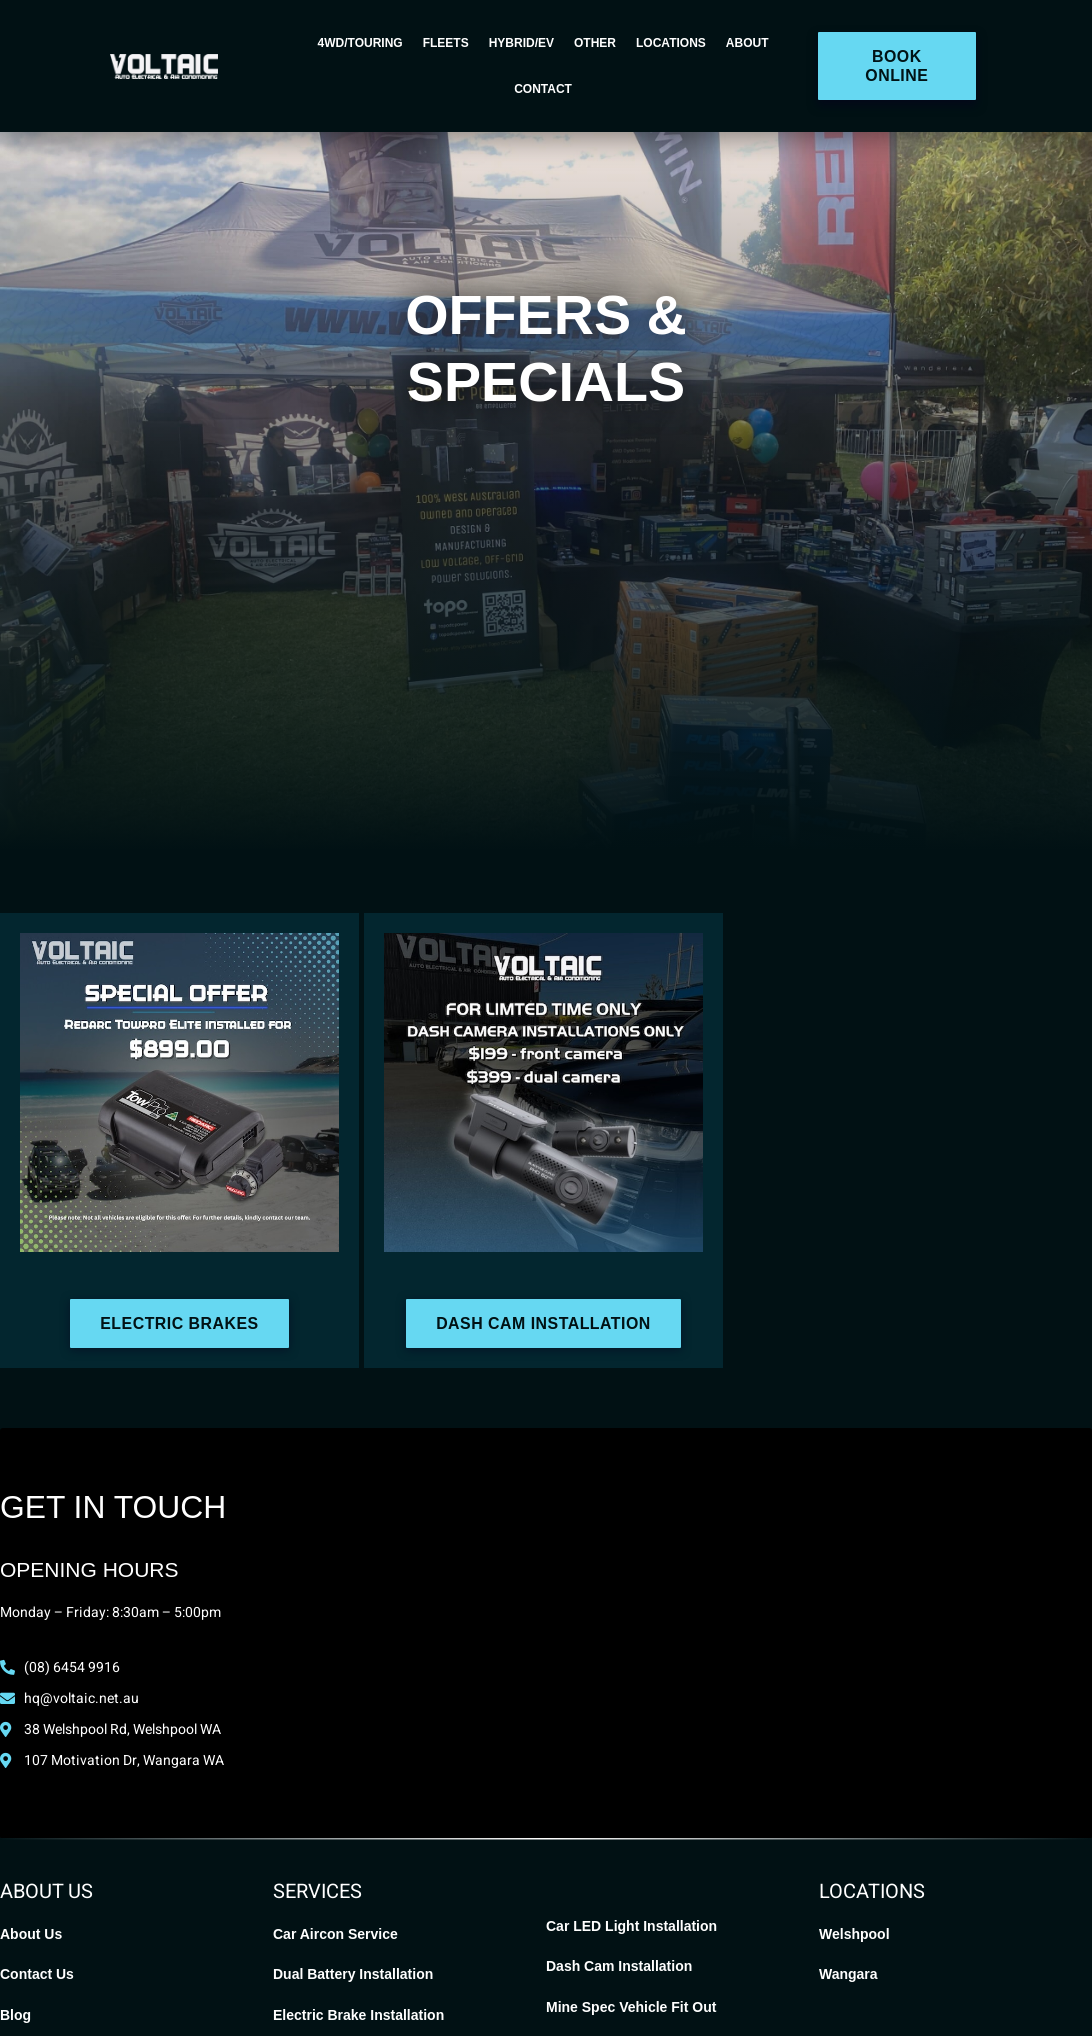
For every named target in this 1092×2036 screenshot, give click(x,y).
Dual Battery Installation (353, 1974)
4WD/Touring (360, 43)
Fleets (446, 43)
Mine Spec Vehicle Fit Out (631, 2007)
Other (595, 43)
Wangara (848, 1974)
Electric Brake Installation (358, 2015)
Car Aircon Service (335, 1934)
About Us (31, 1934)
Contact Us (37, 1974)
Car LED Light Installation (631, 1926)
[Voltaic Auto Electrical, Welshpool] (546, 1638)
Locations (671, 43)
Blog (15, 2015)
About (747, 43)
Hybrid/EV (521, 43)
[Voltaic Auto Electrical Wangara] (915, 1638)
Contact (543, 89)
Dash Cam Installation (619, 1966)
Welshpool (854, 1934)
